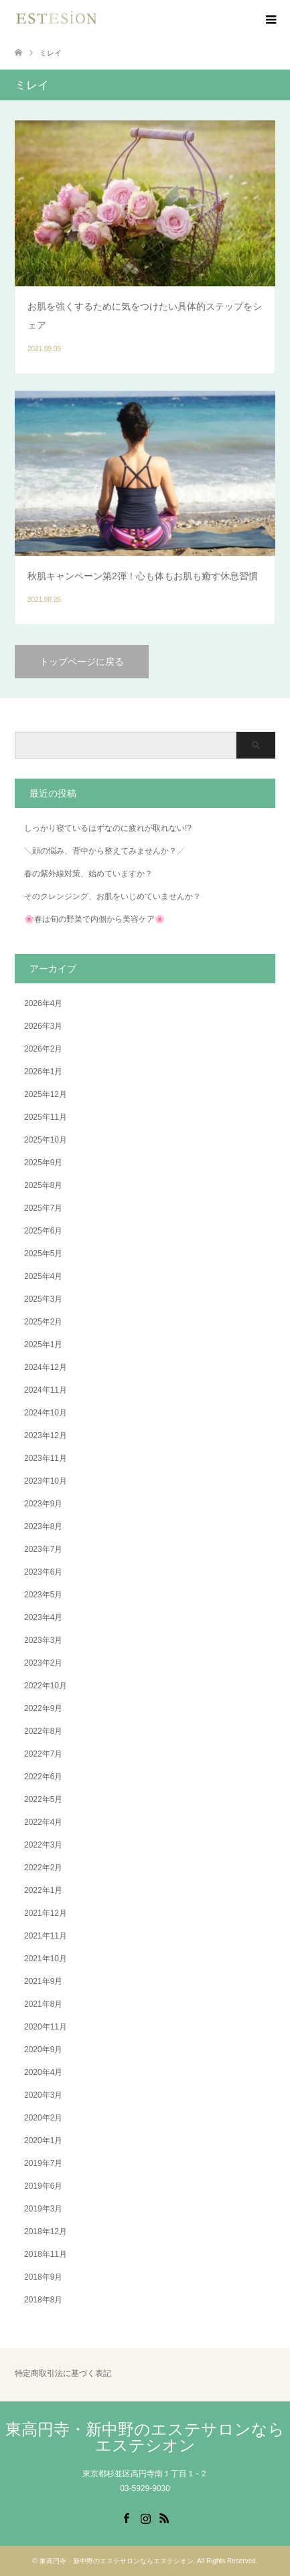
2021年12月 (45, 1913)
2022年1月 (43, 1890)
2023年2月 (43, 1663)
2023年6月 (43, 1572)
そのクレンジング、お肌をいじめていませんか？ (112, 896)
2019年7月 (43, 2163)
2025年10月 (45, 1140)
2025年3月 (43, 1299)
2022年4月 (43, 1822)
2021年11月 (45, 1936)
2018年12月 (45, 2231)
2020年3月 (43, 2095)
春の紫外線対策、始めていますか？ (88, 873)
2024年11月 (45, 1390)
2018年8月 (43, 2299)
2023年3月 (43, 1640)
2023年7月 (43, 1549)
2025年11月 (45, 1117)
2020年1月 (43, 2140)
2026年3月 (43, 1026)
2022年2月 (43, 1867)
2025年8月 (43, 1185)
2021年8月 (43, 2004)
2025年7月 (43, 1208)
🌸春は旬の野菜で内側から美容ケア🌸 (94, 919)
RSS (164, 2517)
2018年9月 (43, 2277)
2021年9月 (43, 1981)
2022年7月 (43, 1754)
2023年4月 (43, 1617)
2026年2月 (43, 1049)
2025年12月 (45, 1094)
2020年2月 (43, 2117)
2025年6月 (43, 1230)
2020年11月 (45, 2027)
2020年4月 (43, 2072)
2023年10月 (45, 1481)
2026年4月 (43, 1003)
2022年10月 (45, 1685)
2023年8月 (43, 1526)
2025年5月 (43, 1253)
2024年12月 (45, 1367)
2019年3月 (43, 2208)
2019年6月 (43, 2186)
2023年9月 (43, 1503)
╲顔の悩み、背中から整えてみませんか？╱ (104, 851)
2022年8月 (43, 1731)
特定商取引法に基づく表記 (63, 2374)
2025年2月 (43, 1321)
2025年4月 (43, 1276)
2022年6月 (43, 1776)
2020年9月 (43, 2049)
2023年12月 (45, 1435)
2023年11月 (45, 1458)
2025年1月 (43, 1344)
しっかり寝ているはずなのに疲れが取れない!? (108, 828)
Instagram (145, 2517)
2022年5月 (43, 1799)
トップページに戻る (82, 661)
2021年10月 (45, 1958)
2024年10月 (45, 1412)
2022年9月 (43, 1708)
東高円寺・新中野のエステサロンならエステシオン (145, 2437)
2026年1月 (43, 1071)
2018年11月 (45, 2254)
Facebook (126, 2517)
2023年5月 (43, 1594)
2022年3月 (43, 1845)
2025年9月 (43, 1162)
